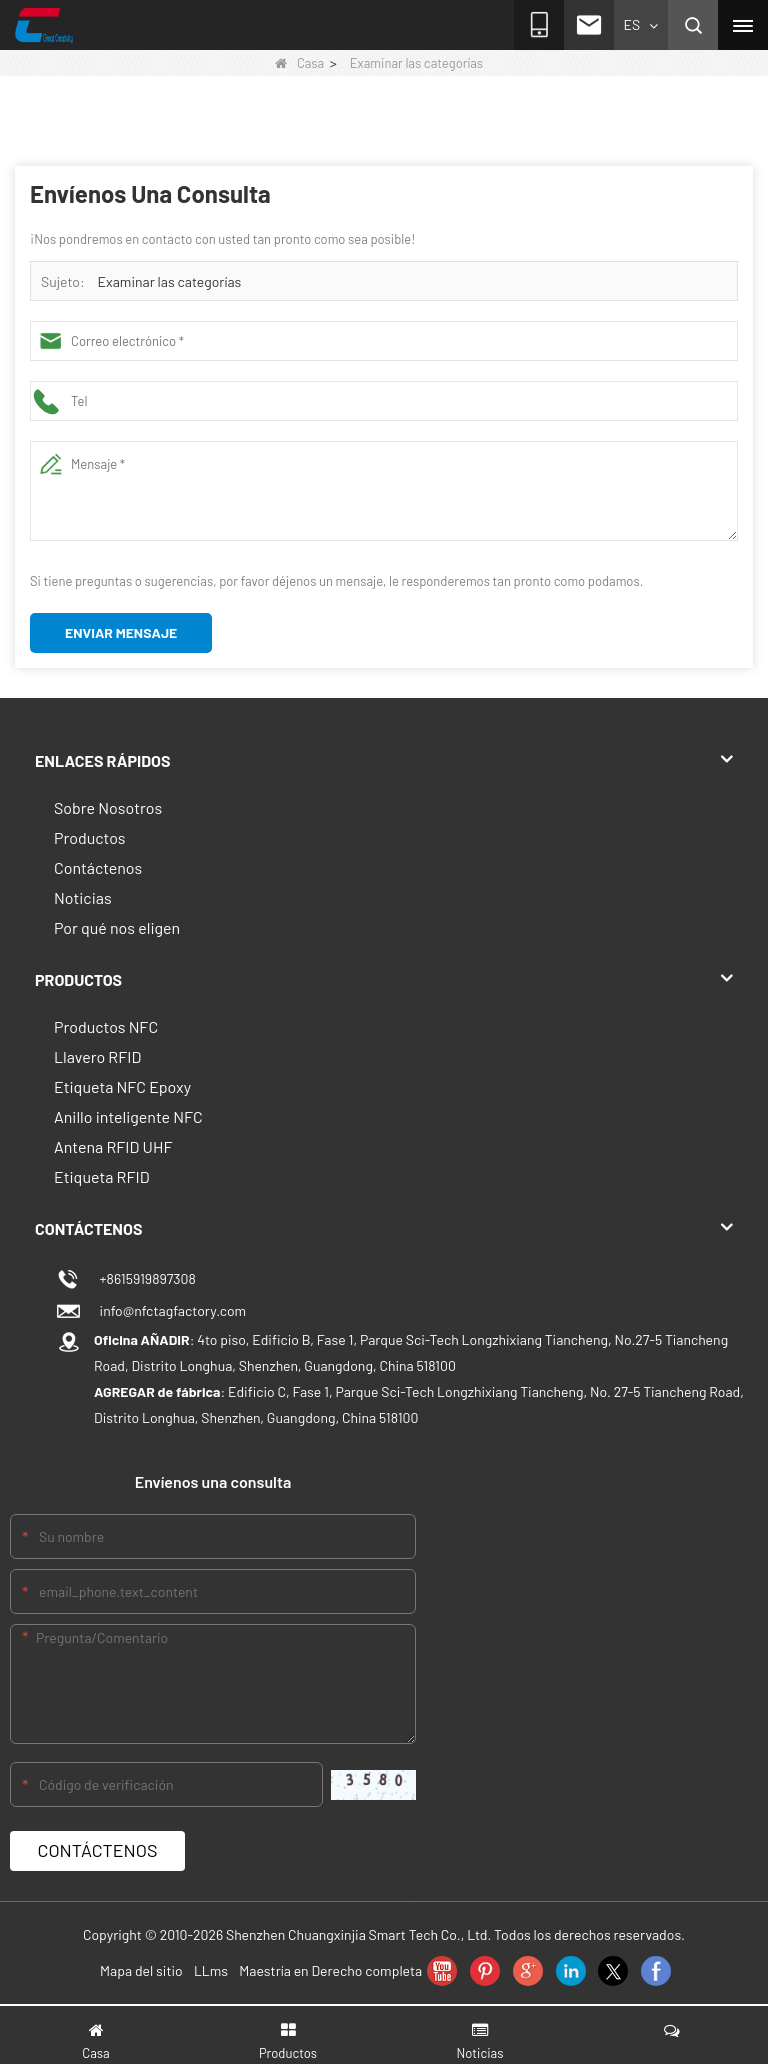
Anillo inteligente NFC (128, 1116)
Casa (299, 63)
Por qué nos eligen (117, 927)
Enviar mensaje (121, 632)
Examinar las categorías (170, 281)
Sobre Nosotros (108, 807)
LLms (211, 1970)
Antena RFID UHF (113, 1146)
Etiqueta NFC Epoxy (122, 1086)
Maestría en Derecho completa (330, 1970)
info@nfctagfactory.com (170, 1310)
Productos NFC (106, 1026)
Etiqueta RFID (102, 1176)
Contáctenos (98, 867)
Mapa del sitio (141, 1970)
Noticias (83, 897)
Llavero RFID (97, 1056)
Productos (90, 837)
